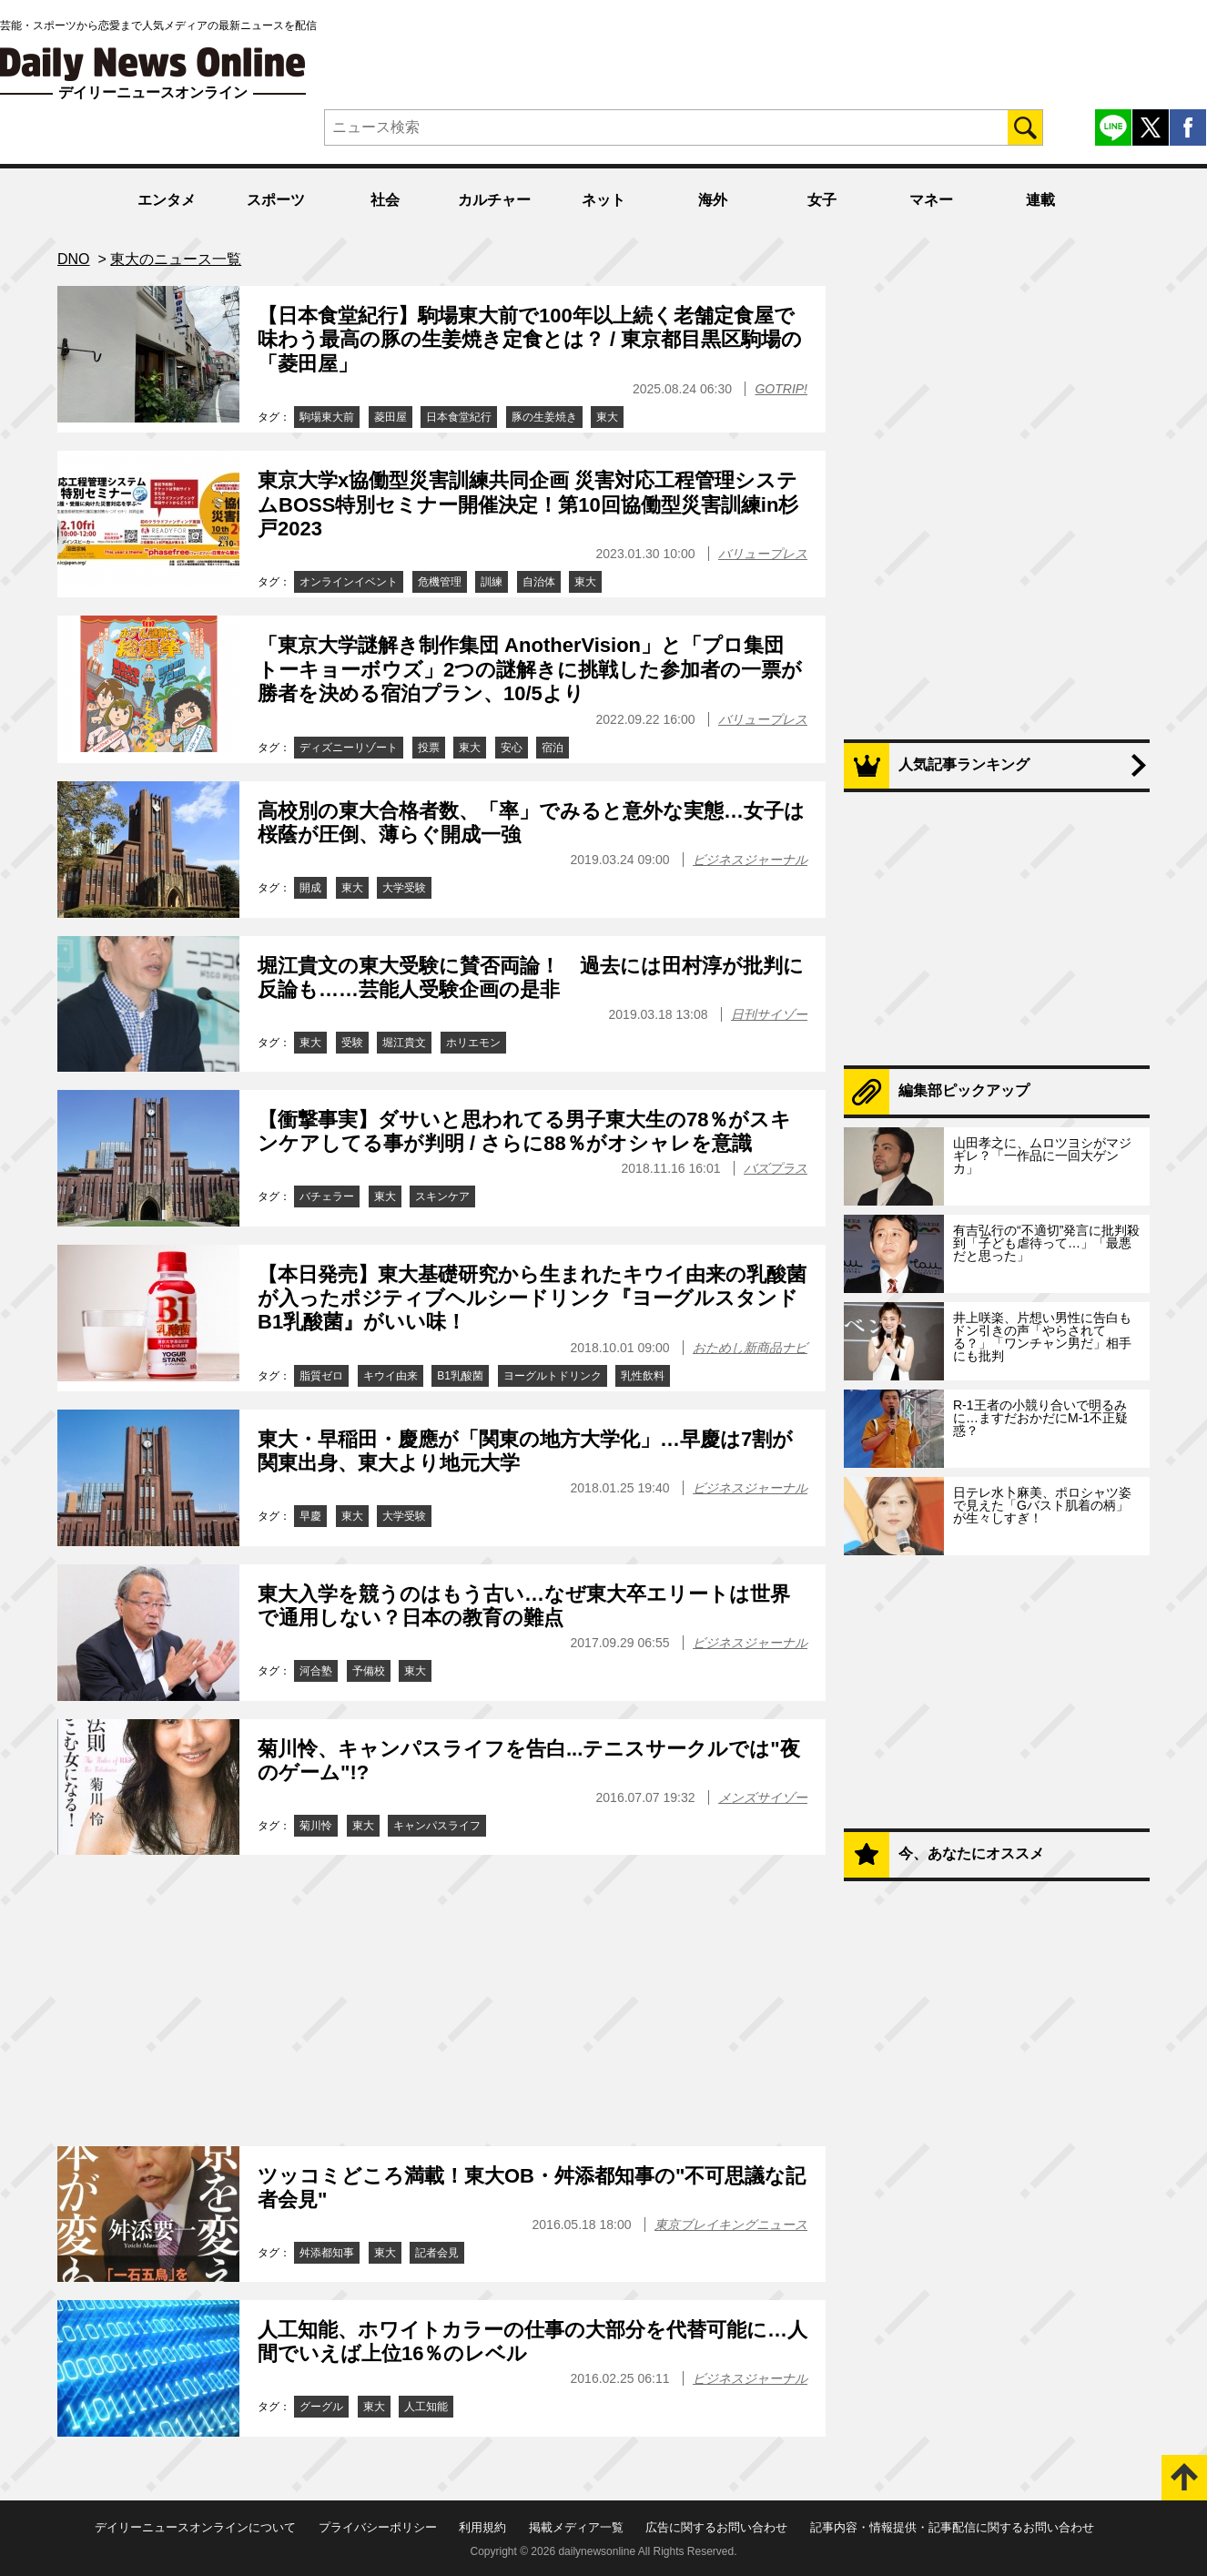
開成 (310, 887)
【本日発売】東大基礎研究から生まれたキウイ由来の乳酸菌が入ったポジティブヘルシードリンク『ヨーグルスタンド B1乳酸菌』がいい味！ (532, 1298)
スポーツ (276, 200)
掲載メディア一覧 (576, 2527)
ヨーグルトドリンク (552, 1375)
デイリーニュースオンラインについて (195, 2527)
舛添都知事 (326, 2252)
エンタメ (166, 200)
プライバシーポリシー (378, 2527)
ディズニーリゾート (348, 747)
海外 (712, 200)
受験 (352, 1042)
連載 (1040, 200)
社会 (385, 200)
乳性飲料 (642, 1375)
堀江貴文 (404, 1042)
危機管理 (440, 581)
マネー (931, 200)
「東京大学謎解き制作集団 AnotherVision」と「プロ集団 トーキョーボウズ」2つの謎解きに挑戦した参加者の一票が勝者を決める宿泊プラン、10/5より (530, 669)
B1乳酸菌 (460, 1375)
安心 (511, 747)
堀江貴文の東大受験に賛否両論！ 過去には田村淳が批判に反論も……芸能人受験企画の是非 (531, 977)
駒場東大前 (326, 417)
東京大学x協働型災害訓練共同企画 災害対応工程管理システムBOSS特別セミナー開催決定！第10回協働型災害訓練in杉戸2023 (528, 504)
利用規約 (482, 2527)
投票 (429, 747)
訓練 (491, 581)
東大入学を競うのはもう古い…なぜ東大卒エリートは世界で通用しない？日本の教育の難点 (524, 1606)
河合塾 (315, 1671)
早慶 (310, 1516)
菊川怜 (315, 1825)
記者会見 (437, 2252)
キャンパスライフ (437, 1825)
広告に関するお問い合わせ (716, 2527)
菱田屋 (390, 417)
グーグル (321, 2406)
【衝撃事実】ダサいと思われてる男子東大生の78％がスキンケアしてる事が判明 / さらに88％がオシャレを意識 (524, 1131)
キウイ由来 (390, 1375)
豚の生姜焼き (544, 417)
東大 (607, 417)
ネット (603, 200)
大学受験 (404, 887)
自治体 (538, 581)
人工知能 (426, 2406)
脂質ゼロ (321, 1375)
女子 (822, 200)
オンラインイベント (348, 581)
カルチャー (494, 200)
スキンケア (442, 1196)
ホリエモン (473, 1042)
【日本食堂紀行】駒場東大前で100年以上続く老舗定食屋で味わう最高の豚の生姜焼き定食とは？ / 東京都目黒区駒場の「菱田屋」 (530, 339)
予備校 (368, 1671)
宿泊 (552, 747)
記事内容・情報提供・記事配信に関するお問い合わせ (952, 2527)
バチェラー (326, 1196)
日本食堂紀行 (459, 417)
